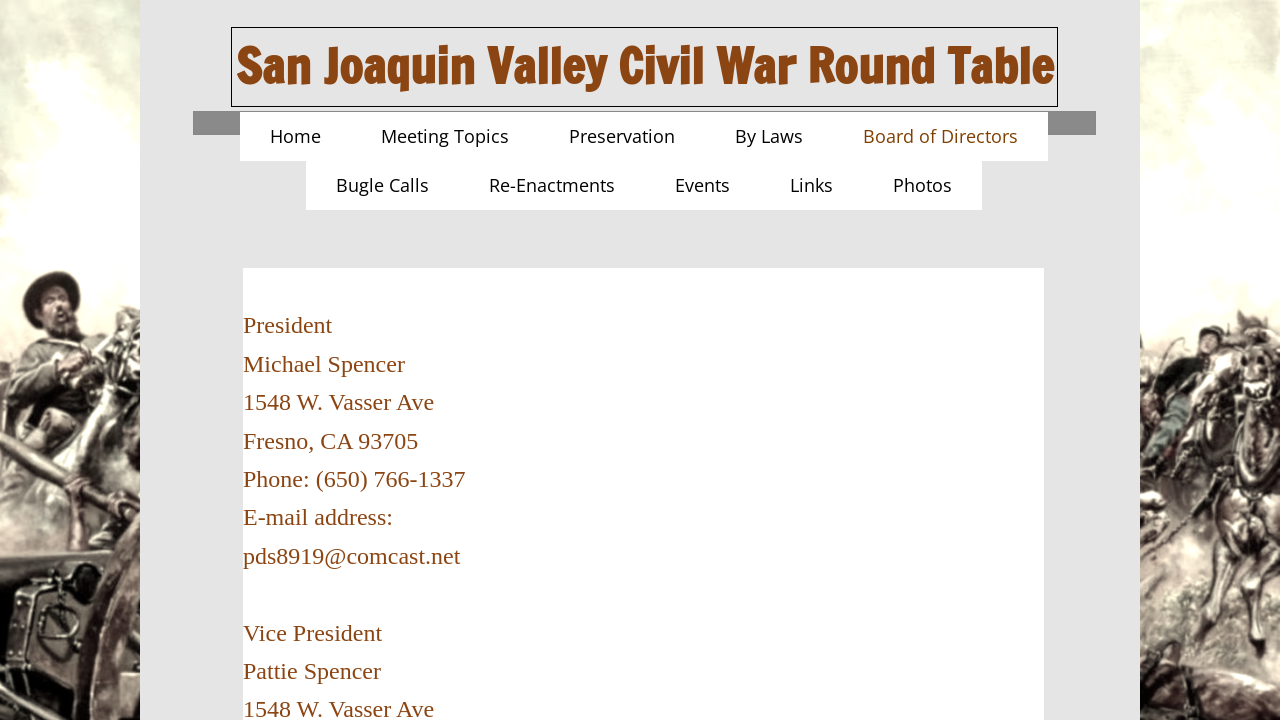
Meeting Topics (445, 136)
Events (702, 185)
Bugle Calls (382, 185)
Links (811, 185)
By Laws (769, 136)
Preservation (622, 136)
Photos (922, 185)
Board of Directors (940, 136)
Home (295, 136)
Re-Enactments (552, 185)
